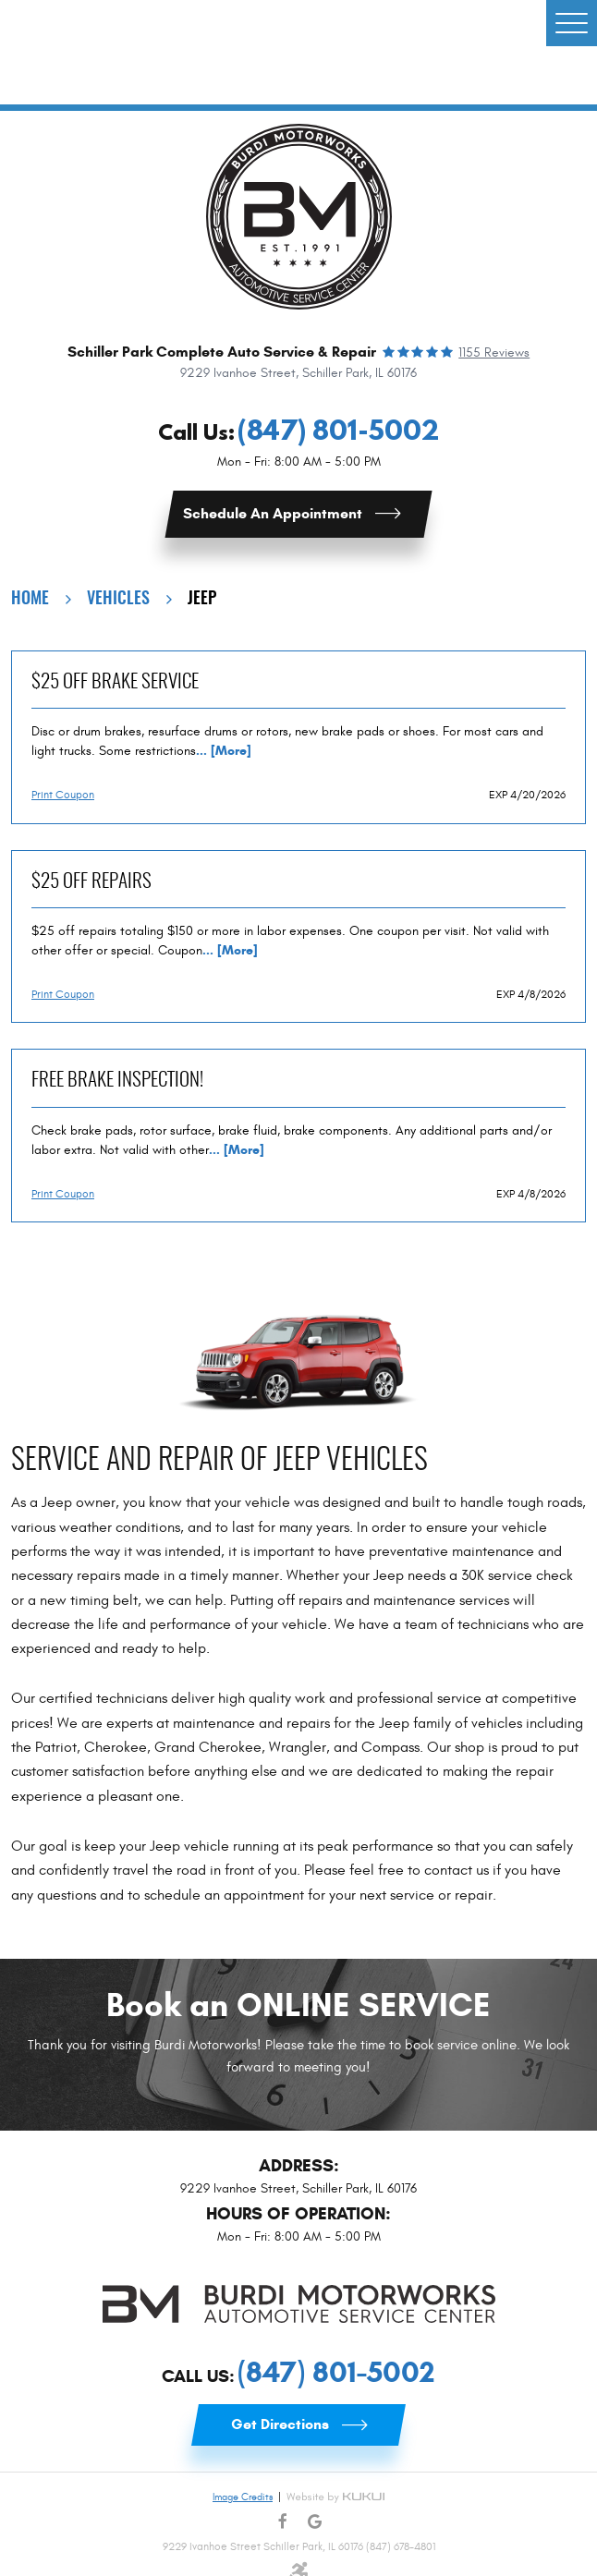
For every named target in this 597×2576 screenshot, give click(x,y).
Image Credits (243, 2497)
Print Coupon (62, 794)
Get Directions (280, 2424)
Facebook (282, 2522)
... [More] (223, 751)
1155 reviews (494, 352)
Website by (335, 2497)
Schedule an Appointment (272, 513)
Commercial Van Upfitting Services (284, 51)
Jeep (202, 599)
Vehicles (118, 599)
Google (314, 2522)
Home (30, 599)
